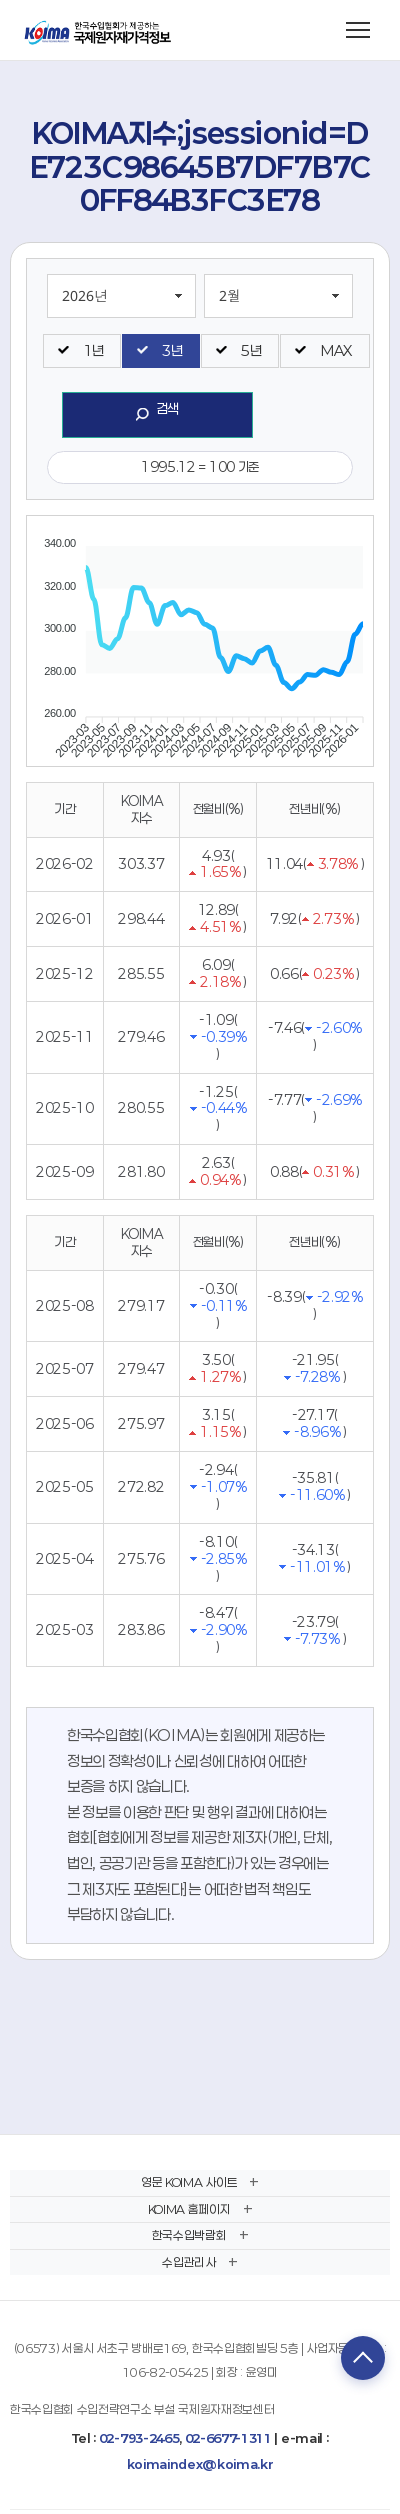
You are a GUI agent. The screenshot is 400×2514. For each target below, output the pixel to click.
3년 (172, 350)
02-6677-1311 (228, 2438)
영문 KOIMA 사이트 (189, 2182)
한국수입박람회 (189, 2235)
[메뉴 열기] (358, 30)
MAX (336, 350)
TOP (363, 2358)
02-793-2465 (139, 2438)
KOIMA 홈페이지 (189, 2209)
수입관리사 (188, 2262)
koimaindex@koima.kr (200, 2464)
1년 (93, 350)
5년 (251, 350)
